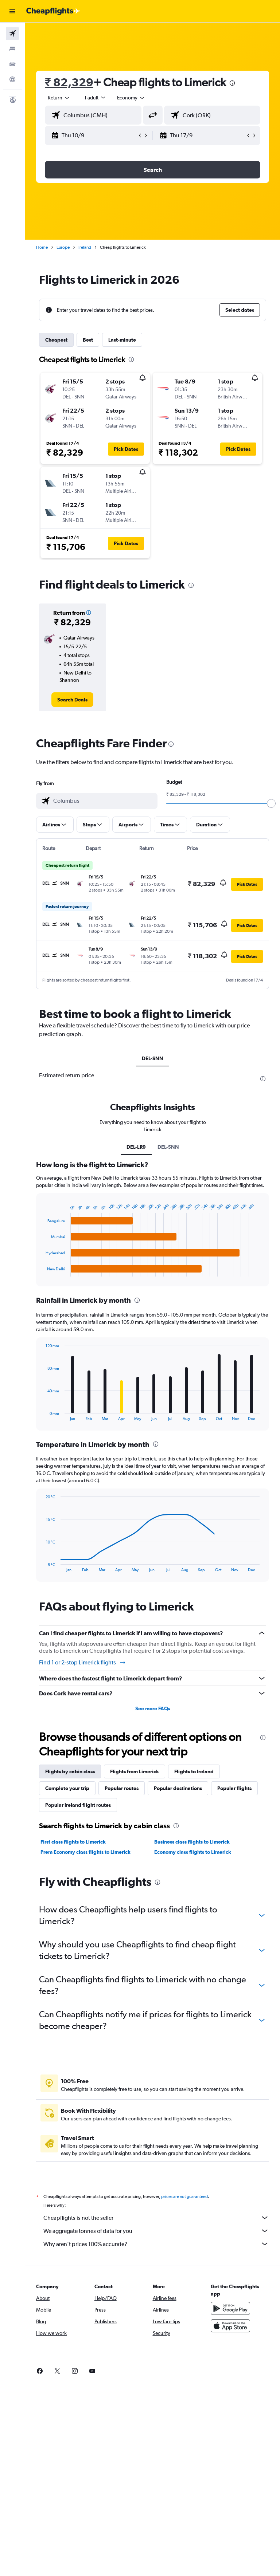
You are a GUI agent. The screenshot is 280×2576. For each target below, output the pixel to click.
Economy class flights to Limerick (192, 1852)
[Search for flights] (12, 33)
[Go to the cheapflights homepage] (53, 11)
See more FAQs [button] (152, 1708)
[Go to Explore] (12, 79)
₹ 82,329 (69, 82)
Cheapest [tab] (56, 340)
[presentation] (232, 83)
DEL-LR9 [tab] (136, 1147)
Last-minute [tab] (122, 340)
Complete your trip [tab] (67, 1788)
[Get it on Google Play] (230, 2316)
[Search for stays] (12, 49)
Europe (63, 247)
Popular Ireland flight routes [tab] (78, 1805)
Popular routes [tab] (122, 1788)
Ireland (84, 247)
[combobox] (131, 97)
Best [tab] (88, 340)
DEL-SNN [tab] (152, 1058)
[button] (12, 11)
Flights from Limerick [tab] (134, 1771)
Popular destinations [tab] (178, 1788)
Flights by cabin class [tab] (70, 1771)
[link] (72, 699)
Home (42, 247)
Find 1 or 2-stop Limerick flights (82, 1662)
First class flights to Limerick (73, 1842)
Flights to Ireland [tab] (194, 1771)
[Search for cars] (12, 64)
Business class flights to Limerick (192, 1842)
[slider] (271, 803)
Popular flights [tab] (234, 1788)
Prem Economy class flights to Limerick (85, 1852)
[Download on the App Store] (230, 2333)
